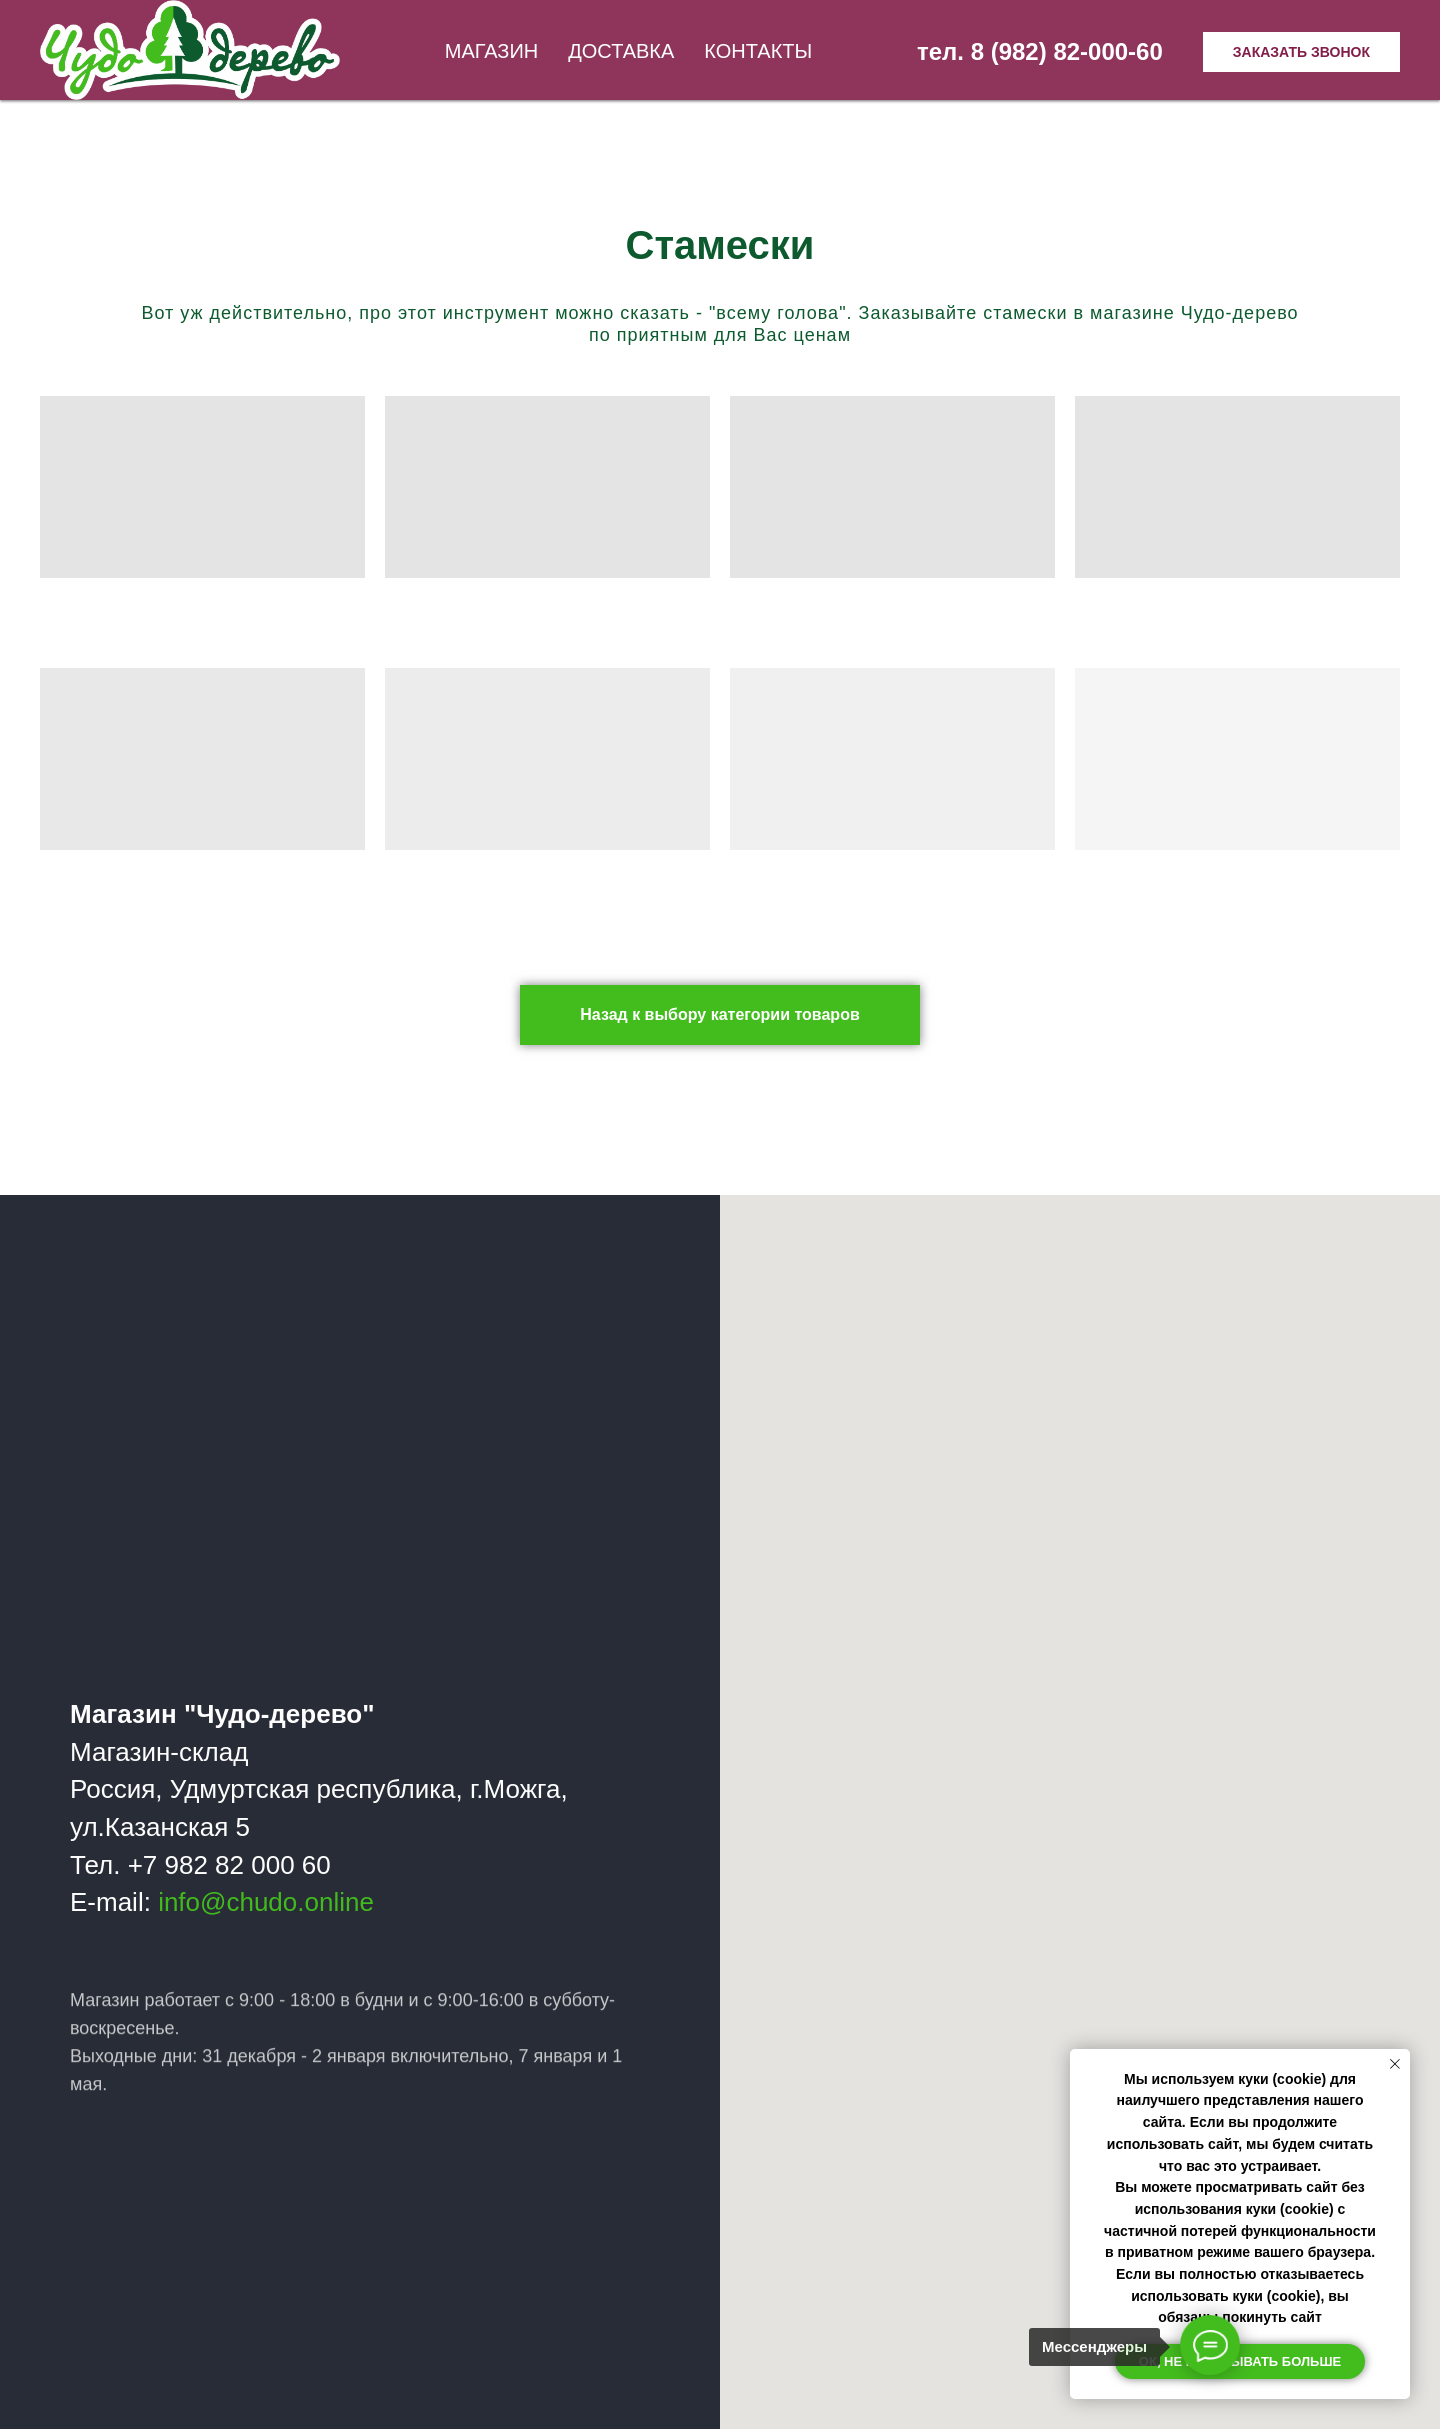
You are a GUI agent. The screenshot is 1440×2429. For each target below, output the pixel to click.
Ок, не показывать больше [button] (1240, 2361)
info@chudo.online (266, 1902)
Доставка (621, 51)
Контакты (758, 51)
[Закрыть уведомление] (1395, 2064)
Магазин (492, 51)
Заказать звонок (1301, 52)
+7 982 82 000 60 (230, 1865)
